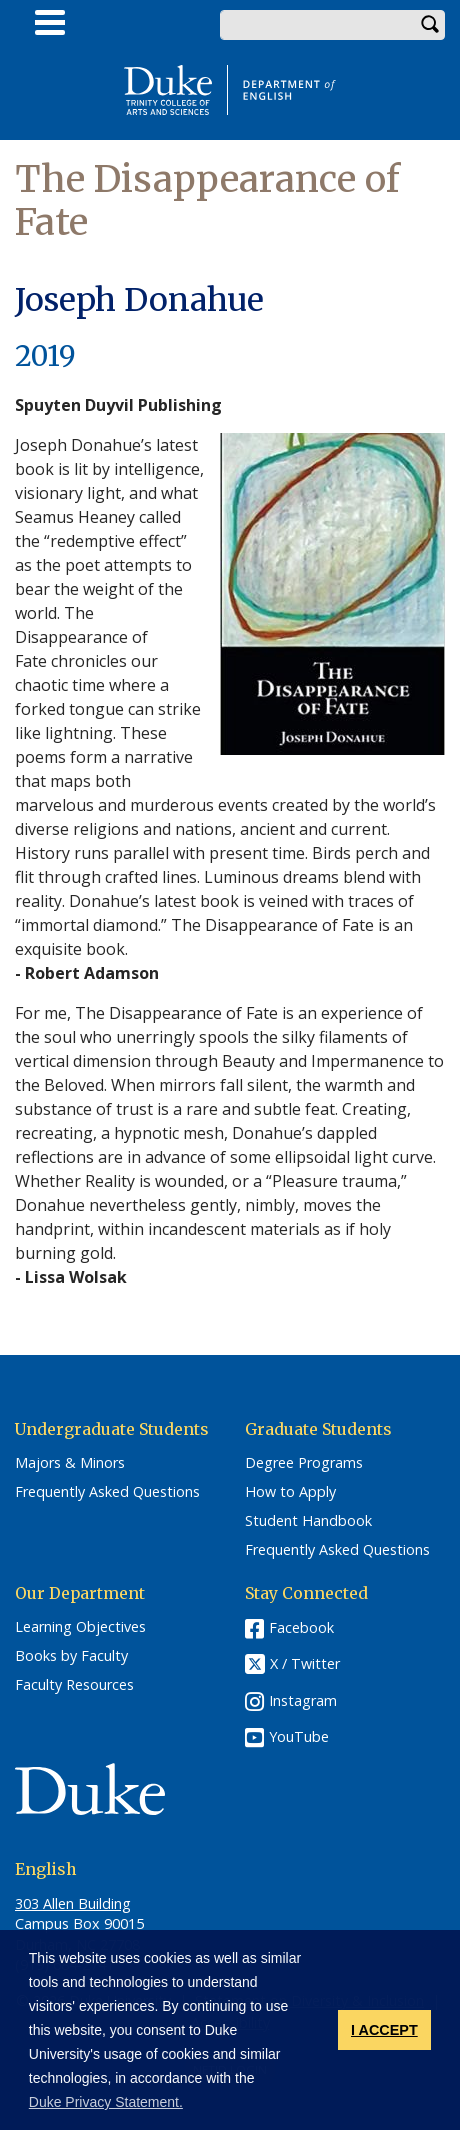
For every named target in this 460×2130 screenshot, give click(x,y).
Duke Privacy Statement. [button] (106, 2102)
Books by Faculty (71, 1656)
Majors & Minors (70, 1463)
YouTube (299, 1736)
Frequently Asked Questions (107, 1492)
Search (430, 25)
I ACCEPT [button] (384, 2030)
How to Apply (290, 1492)
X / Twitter (305, 1664)
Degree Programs (304, 1463)
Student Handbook (308, 1521)
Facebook (301, 1627)
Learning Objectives (80, 1627)
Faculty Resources (74, 1685)
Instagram (303, 1700)
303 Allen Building (73, 1903)
